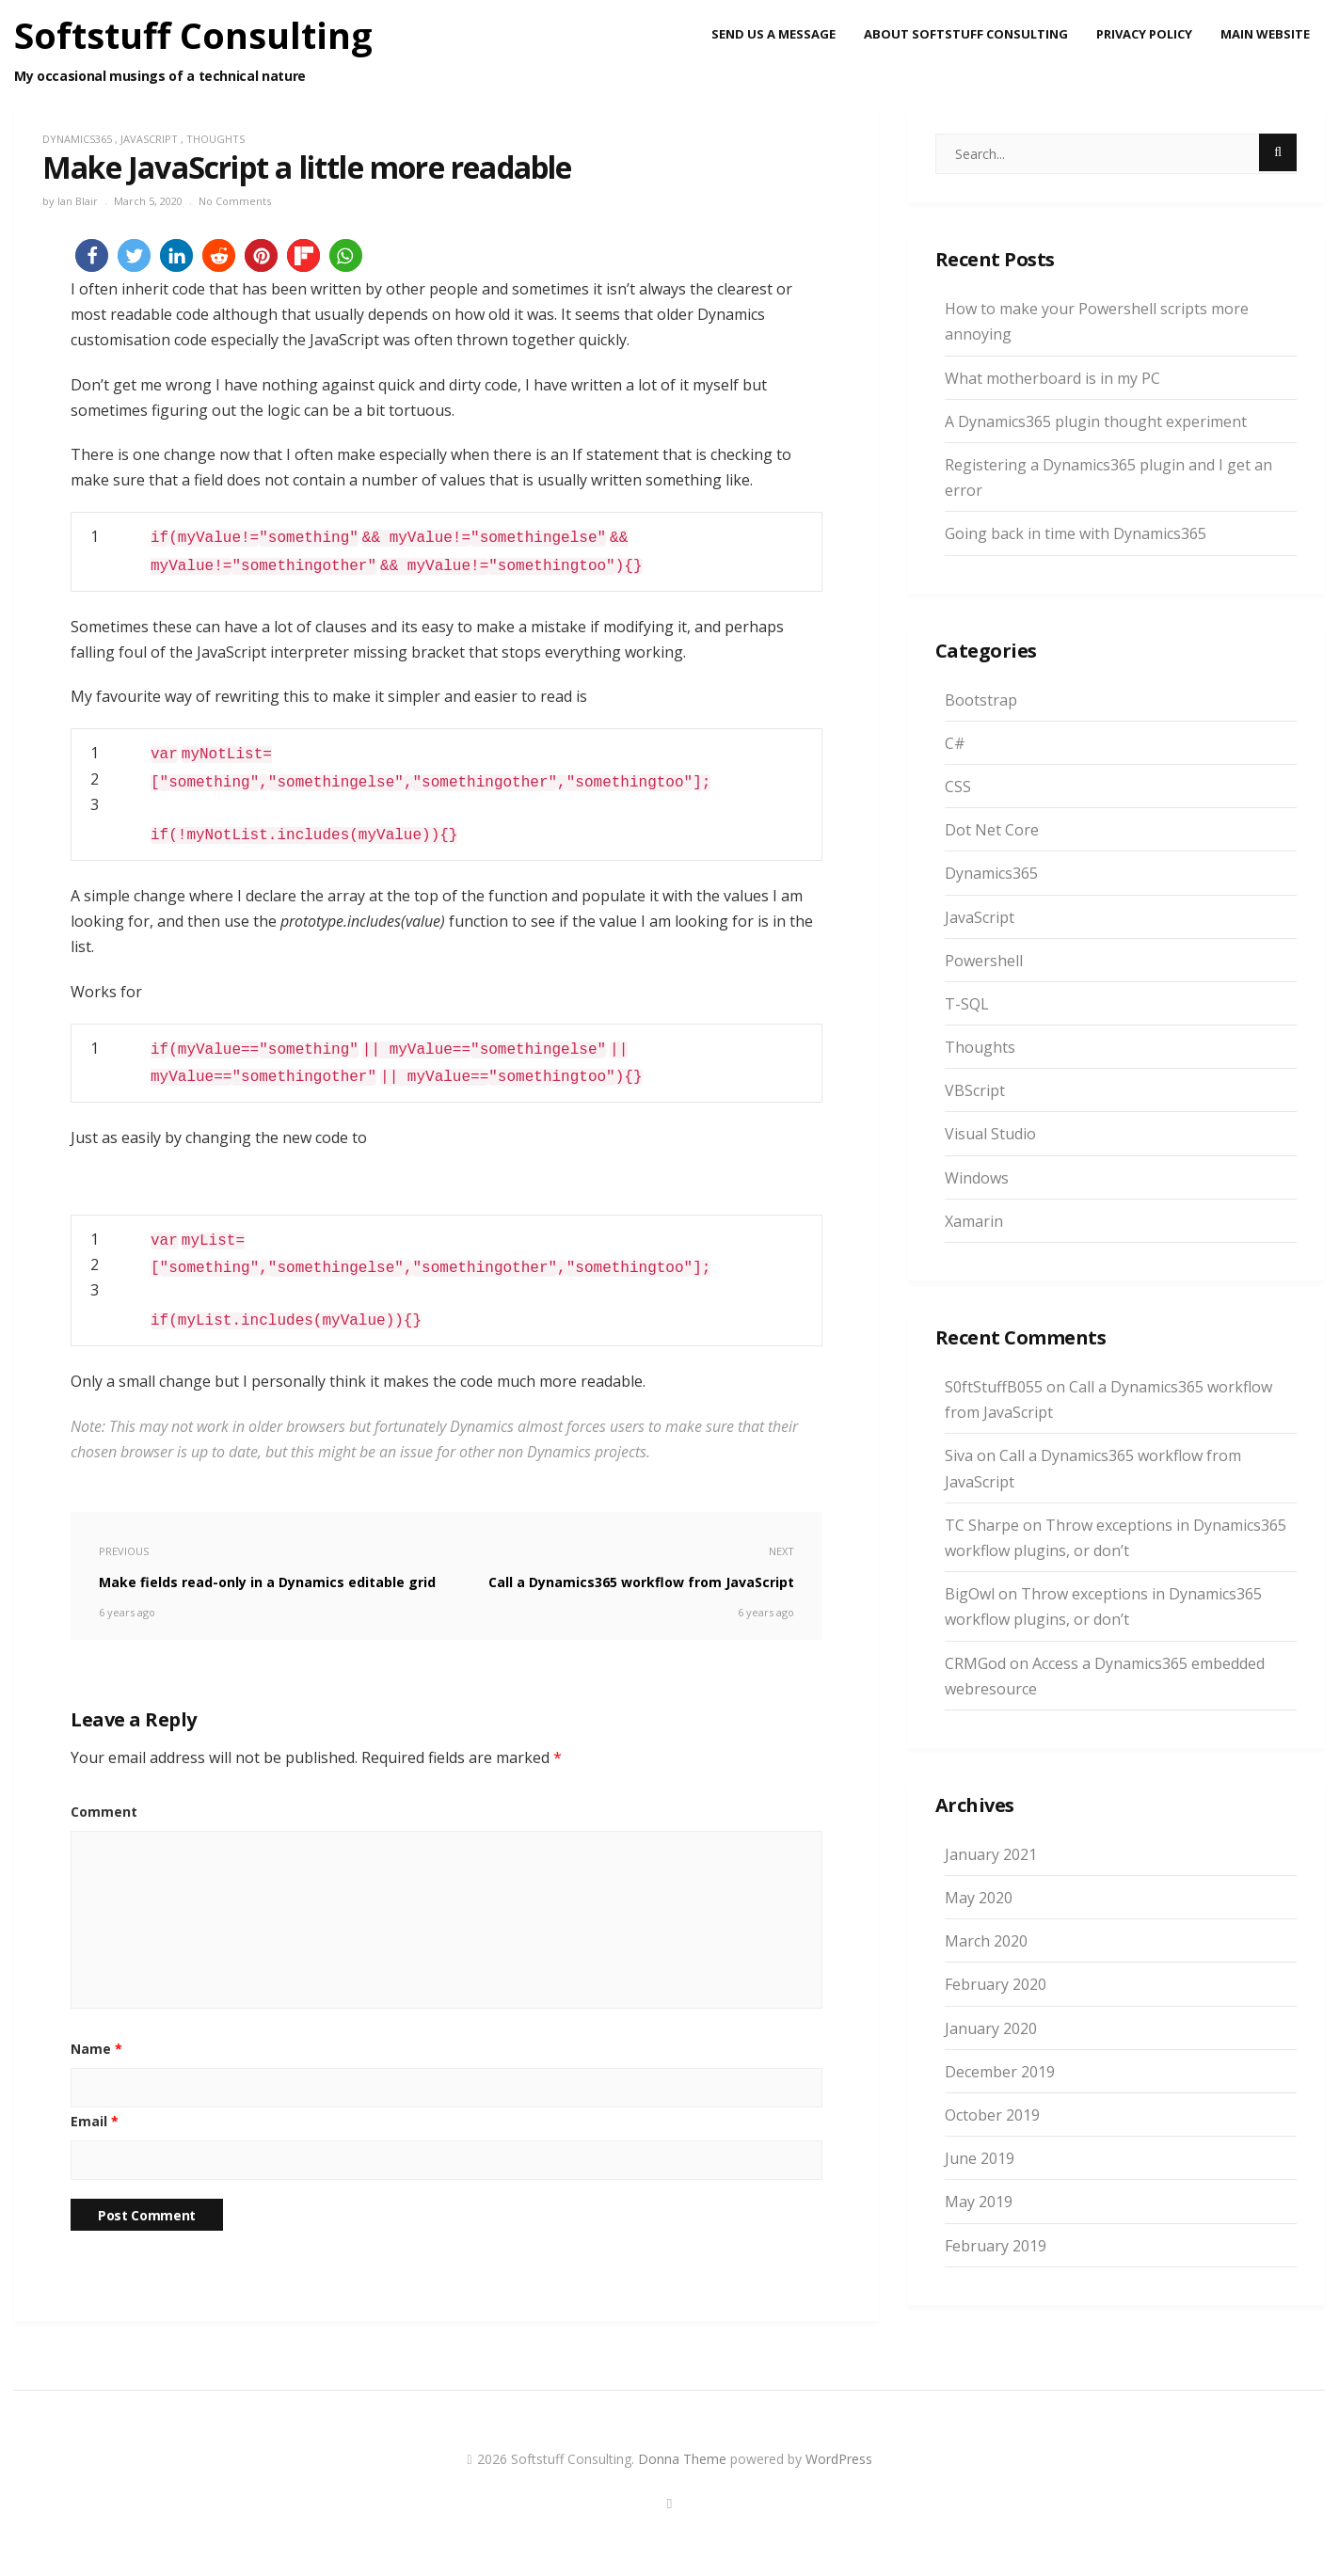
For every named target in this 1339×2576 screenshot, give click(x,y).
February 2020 (995, 1984)
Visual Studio (990, 1133)
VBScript (975, 1090)
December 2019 (1000, 2071)
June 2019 (979, 2158)
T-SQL (967, 1004)
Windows (977, 1178)
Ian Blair (77, 201)
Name (96, 2049)
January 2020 (991, 2028)
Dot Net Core (992, 829)
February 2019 (995, 2245)
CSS (958, 786)
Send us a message (773, 33)
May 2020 (978, 1897)
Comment (104, 1812)
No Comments (235, 201)
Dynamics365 (77, 139)
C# (955, 743)
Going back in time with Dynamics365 (1075, 533)
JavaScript (149, 139)
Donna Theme (684, 2459)
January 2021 (991, 1854)
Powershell (984, 960)
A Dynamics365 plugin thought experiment (1096, 421)
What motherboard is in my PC (1052, 378)
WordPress (838, 2459)
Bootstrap (981, 700)
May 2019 (978, 2201)
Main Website (1265, 33)
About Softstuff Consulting (966, 33)
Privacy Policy (1144, 33)
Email (95, 2121)
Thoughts (215, 139)
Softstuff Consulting (193, 34)
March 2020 (986, 1941)
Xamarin (974, 1221)
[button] (91, 255)
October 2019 (992, 2115)
